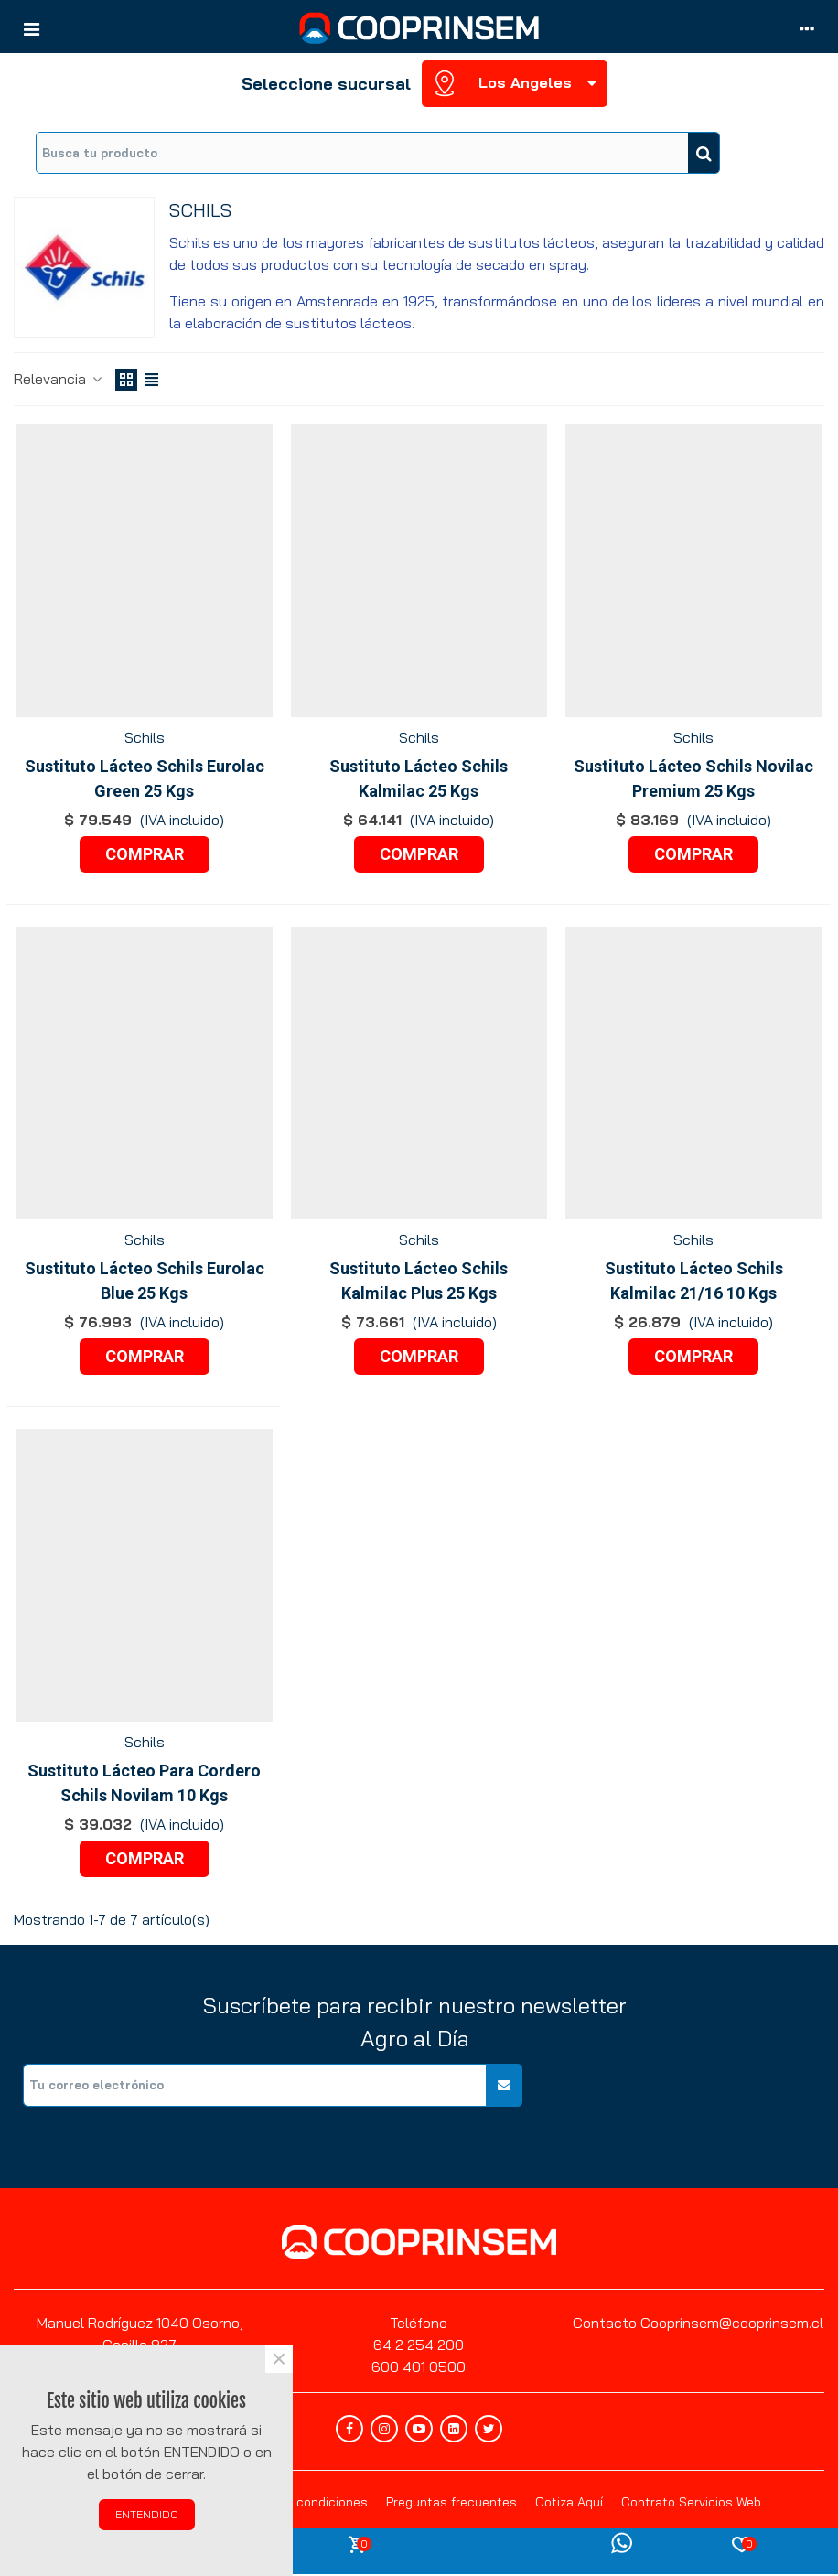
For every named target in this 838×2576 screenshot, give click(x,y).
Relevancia (59, 379)
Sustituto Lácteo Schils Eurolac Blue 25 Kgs (144, 1281)
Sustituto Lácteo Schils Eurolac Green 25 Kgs (144, 778)
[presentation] (685, 2099)
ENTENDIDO (146, 2514)
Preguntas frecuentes (451, 2502)
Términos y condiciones (299, 2502)
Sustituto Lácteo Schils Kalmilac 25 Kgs (418, 778)
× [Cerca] (279, 2359)
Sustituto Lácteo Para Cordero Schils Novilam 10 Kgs (144, 1783)
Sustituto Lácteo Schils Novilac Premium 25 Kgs (693, 778)
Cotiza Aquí (569, 2502)
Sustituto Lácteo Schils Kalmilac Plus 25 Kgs (418, 1281)
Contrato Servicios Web (691, 2502)
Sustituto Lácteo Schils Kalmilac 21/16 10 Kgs (694, 1281)
